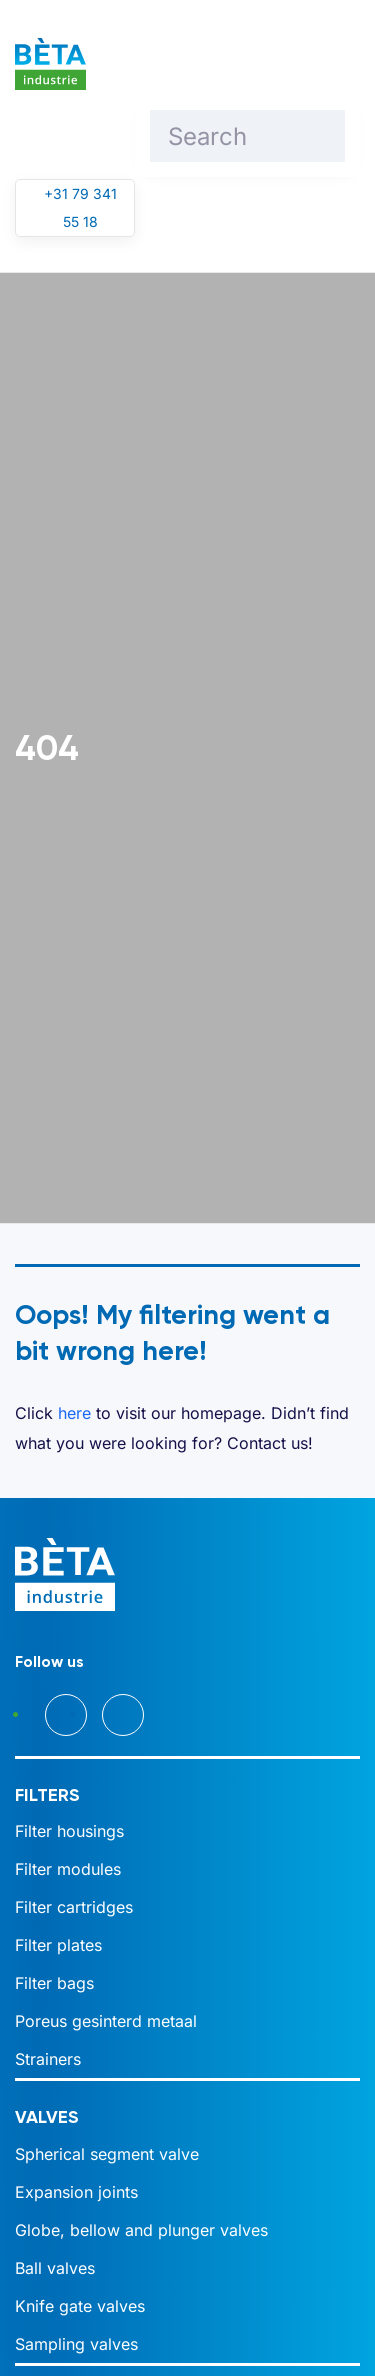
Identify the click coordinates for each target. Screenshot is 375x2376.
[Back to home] (50, 64)
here (74, 1413)
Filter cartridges (74, 1907)
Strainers (48, 2059)
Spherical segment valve (107, 2154)
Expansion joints (76, 2192)
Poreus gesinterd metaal (106, 2021)
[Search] (247, 136)
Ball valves (55, 2268)
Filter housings (69, 1831)
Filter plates (58, 1945)
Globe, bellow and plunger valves (141, 2230)
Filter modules (68, 1869)
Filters (47, 1795)
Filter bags (54, 1983)
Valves (47, 2117)
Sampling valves (76, 2344)
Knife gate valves (80, 2306)
